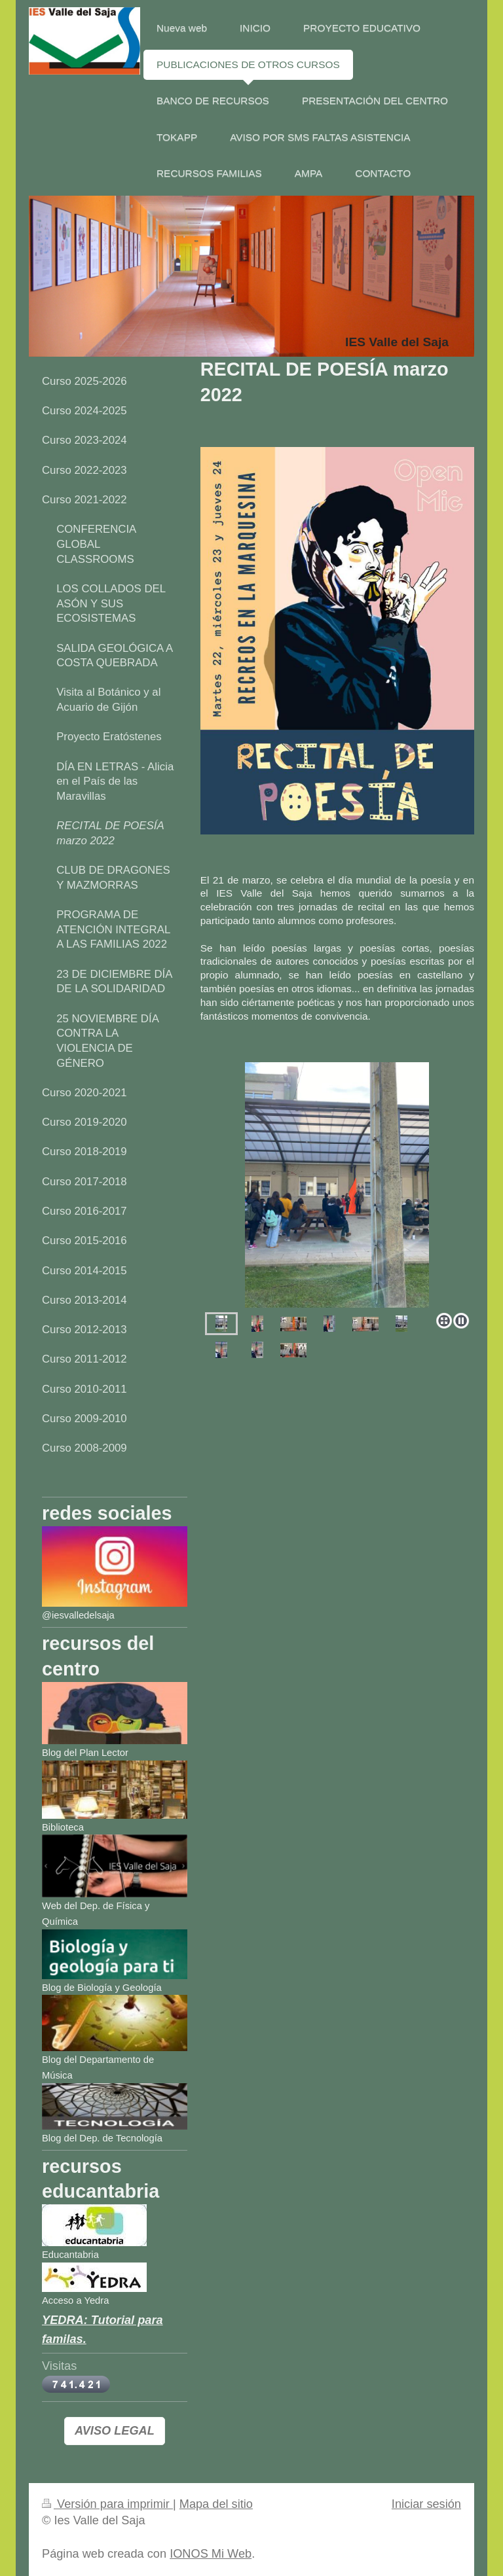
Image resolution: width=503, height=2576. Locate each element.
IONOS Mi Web (211, 2553)
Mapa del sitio (216, 2504)
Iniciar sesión (426, 2504)
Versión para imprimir (107, 2504)
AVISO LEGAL (115, 2430)
